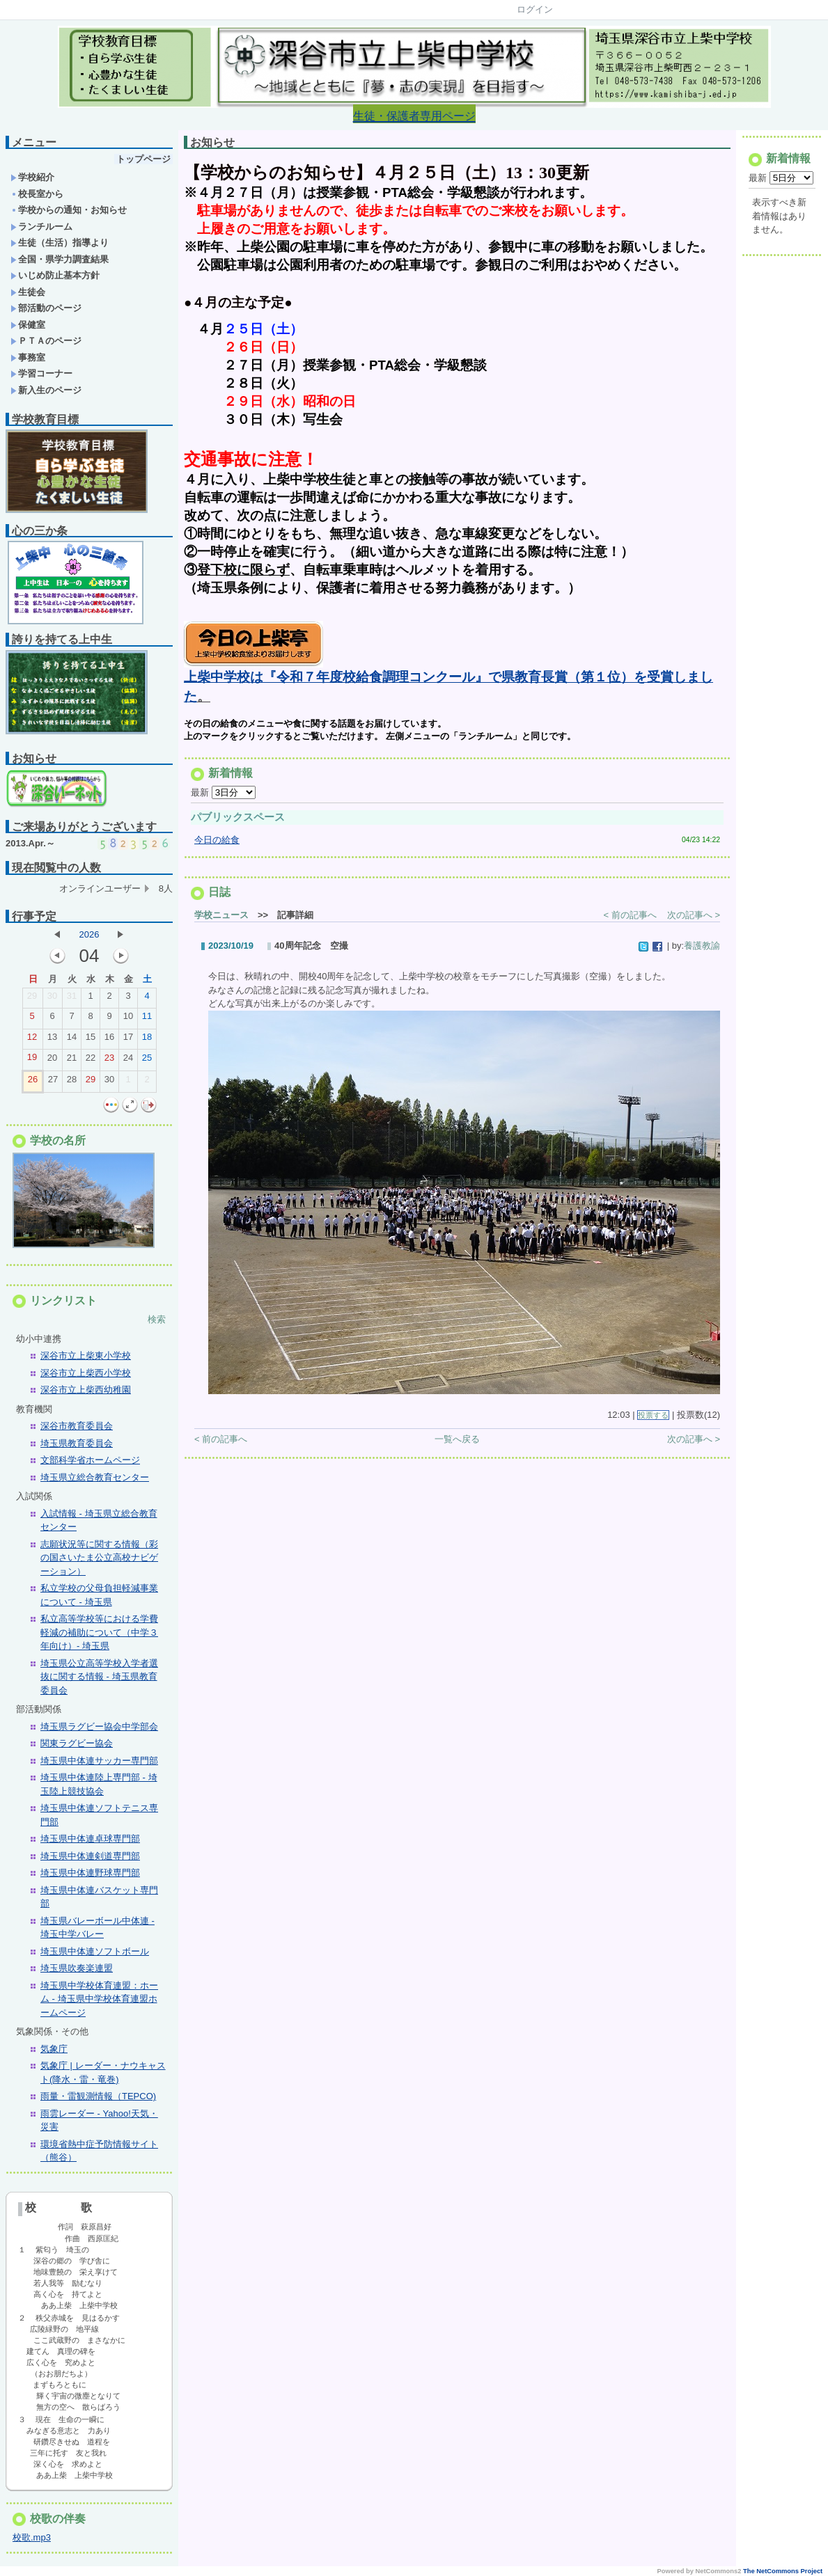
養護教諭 (702, 959)
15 (90, 1040)
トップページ (143, 159)
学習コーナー (41, 373)
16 (109, 1040)
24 (128, 1060)
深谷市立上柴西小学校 (85, 1373)
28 (72, 1082)
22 (90, 1060)
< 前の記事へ (630, 928)
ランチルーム (41, 226)
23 (109, 1060)
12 (32, 1040)
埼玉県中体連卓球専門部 (90, 1838)
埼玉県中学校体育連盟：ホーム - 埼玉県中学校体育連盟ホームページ (99, 1999)
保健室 (27, 324)
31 (72, 998)
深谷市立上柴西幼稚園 (85, 1389)
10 (128, 1019)
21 (72, 1060)
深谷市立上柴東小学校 (85, 1355)
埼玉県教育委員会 (76, 1443)
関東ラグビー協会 (76, 1743)
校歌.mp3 (32, 2537)
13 (52, 1040)
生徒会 (27, 292)
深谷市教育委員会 (76, 1426)
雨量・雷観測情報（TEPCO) (98, 2096)
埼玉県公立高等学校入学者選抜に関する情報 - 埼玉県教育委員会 (99, 1677)
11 (147, 1019)
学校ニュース (221, 928)
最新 (223, 805)
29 (32, 998)
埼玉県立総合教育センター (94, 1477)
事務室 (27, 357)
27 (53, 1082)
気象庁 (54, 2049)
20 (52, 1060)
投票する (653, 1428)
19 (32, 1060)
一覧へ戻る (457, 1452)
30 (52, 998)
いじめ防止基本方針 (55, 275)
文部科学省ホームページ (90, 1460)
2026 (89, 934)
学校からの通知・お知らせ (68, 210)
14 (72, 1040)
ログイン (535, 9)
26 (33, 1082)
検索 (157, 1319)
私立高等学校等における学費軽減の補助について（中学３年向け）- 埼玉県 (99, 1632)
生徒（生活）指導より (59, 242)
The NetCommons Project (782, 2571)
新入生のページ (45, 390)
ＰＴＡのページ (45, 340)
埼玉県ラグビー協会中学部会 (99, 1726)
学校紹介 (32, 177)
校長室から (36, 194)
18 (147, 1040)
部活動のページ (45, 308)
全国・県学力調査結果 (59, 259)
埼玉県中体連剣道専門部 (90, 1856)
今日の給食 (217, 853)
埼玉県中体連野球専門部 (90, 1872)
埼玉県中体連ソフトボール (94, 1951)
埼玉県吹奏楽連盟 (76, 1968)
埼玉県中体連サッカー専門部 (99, 1760)
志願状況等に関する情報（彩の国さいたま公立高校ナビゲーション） (99, 1558)
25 (147, 1060)
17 (128, 1040)
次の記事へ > (693, 928)
